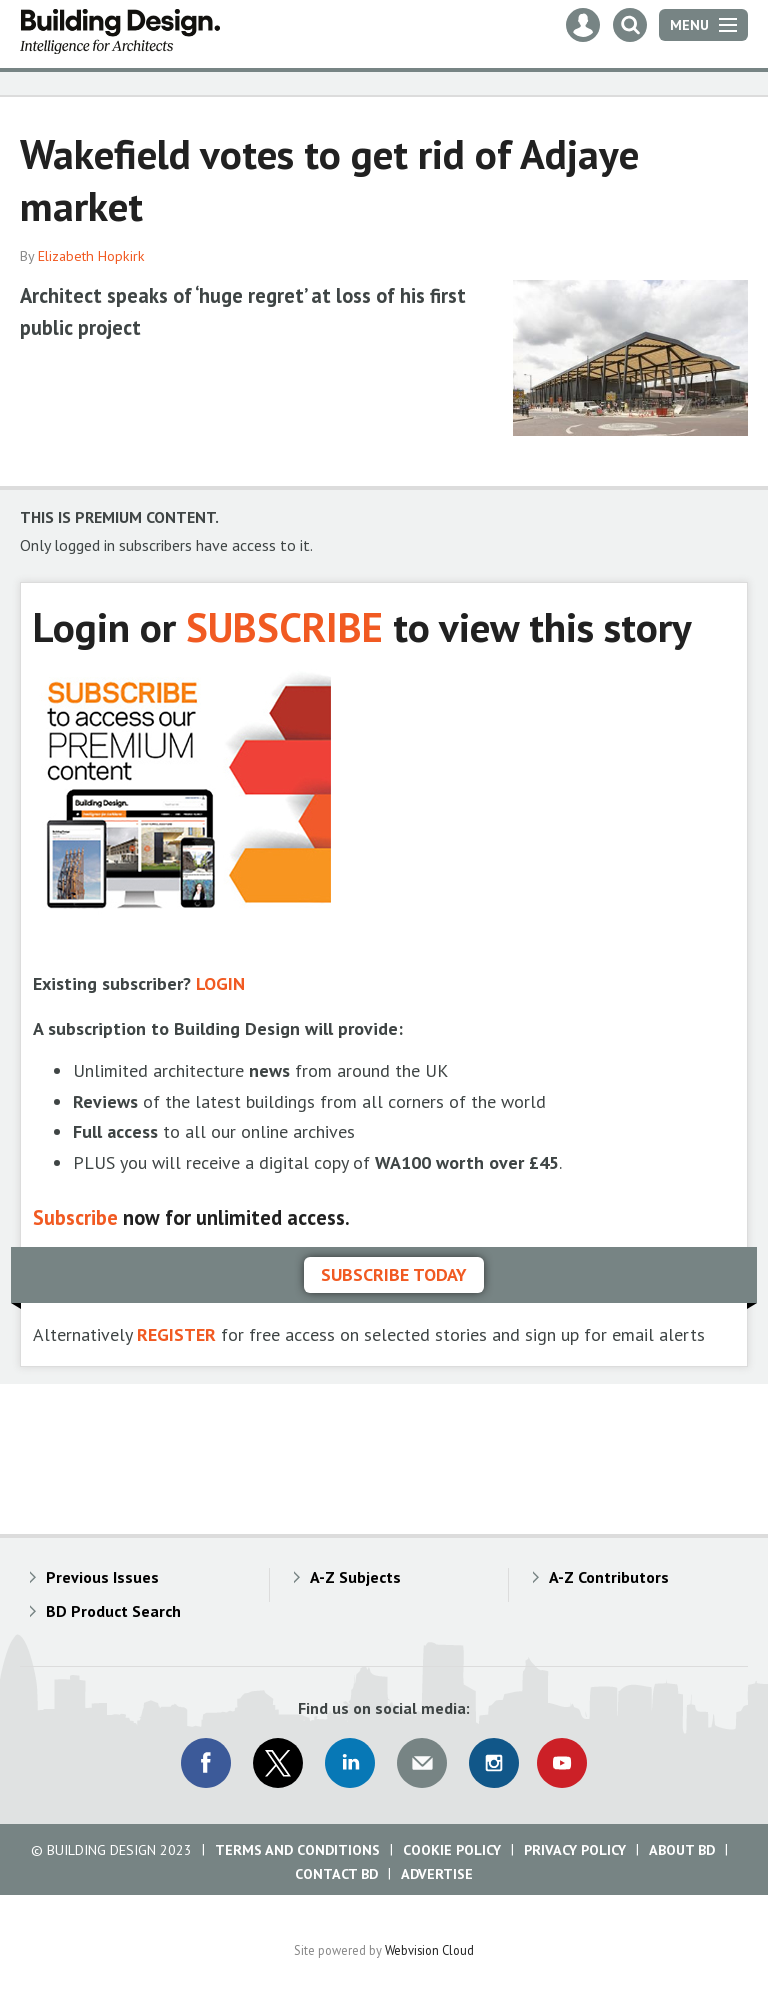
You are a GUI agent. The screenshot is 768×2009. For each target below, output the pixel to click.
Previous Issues (102, 1577)
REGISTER (176, 1334)
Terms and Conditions (297, 1850)
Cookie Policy (452, 1850)
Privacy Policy (575, 1850)
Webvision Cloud (429, 1950)
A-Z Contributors (609, 1577)
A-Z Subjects (355, 1577)
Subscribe (75, 1217)
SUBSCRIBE (284, 626)
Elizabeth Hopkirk (91, 256)
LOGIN (220, 983)
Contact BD (336, 1874)
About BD (682, 1850)
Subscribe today (394, 1274)
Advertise (437, 1874)
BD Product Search (113, 1611)
